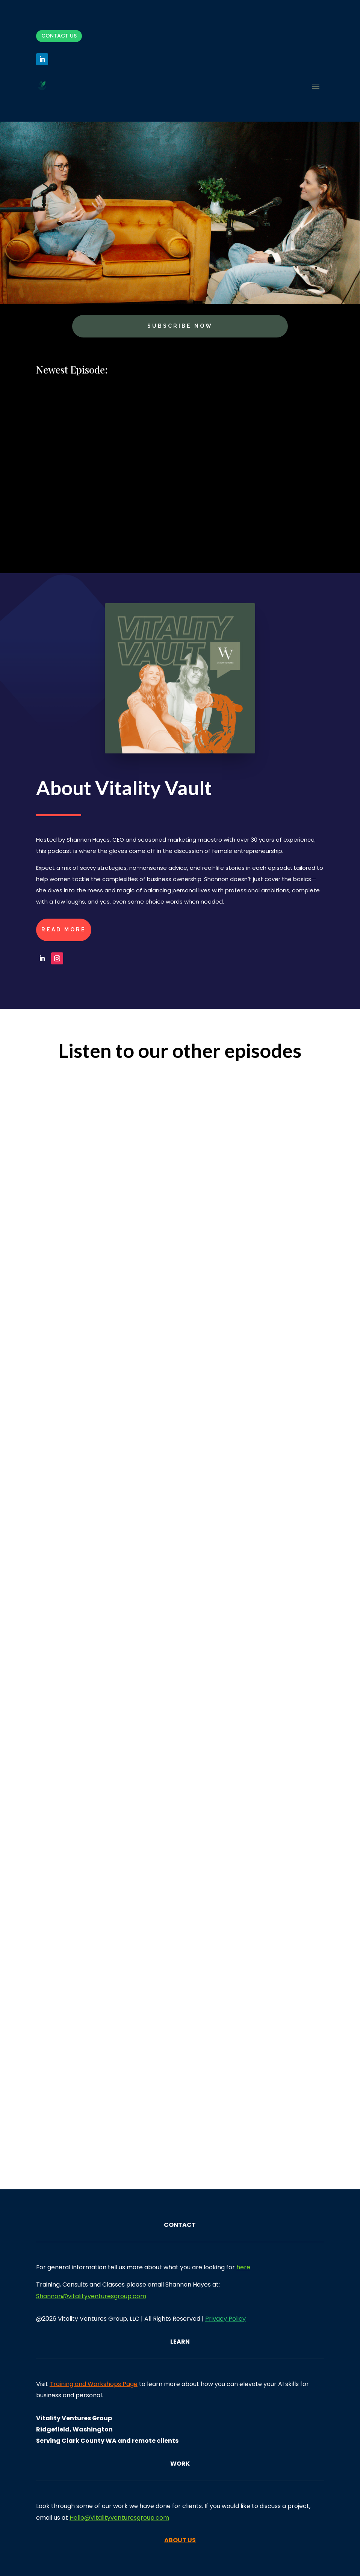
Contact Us (59, 35)
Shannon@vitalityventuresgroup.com (91, 2296)
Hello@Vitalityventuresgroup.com (119, 2517)
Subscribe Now (180, 326)
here (243, 2267)
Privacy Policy (225, 2318)
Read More (63, 929)
